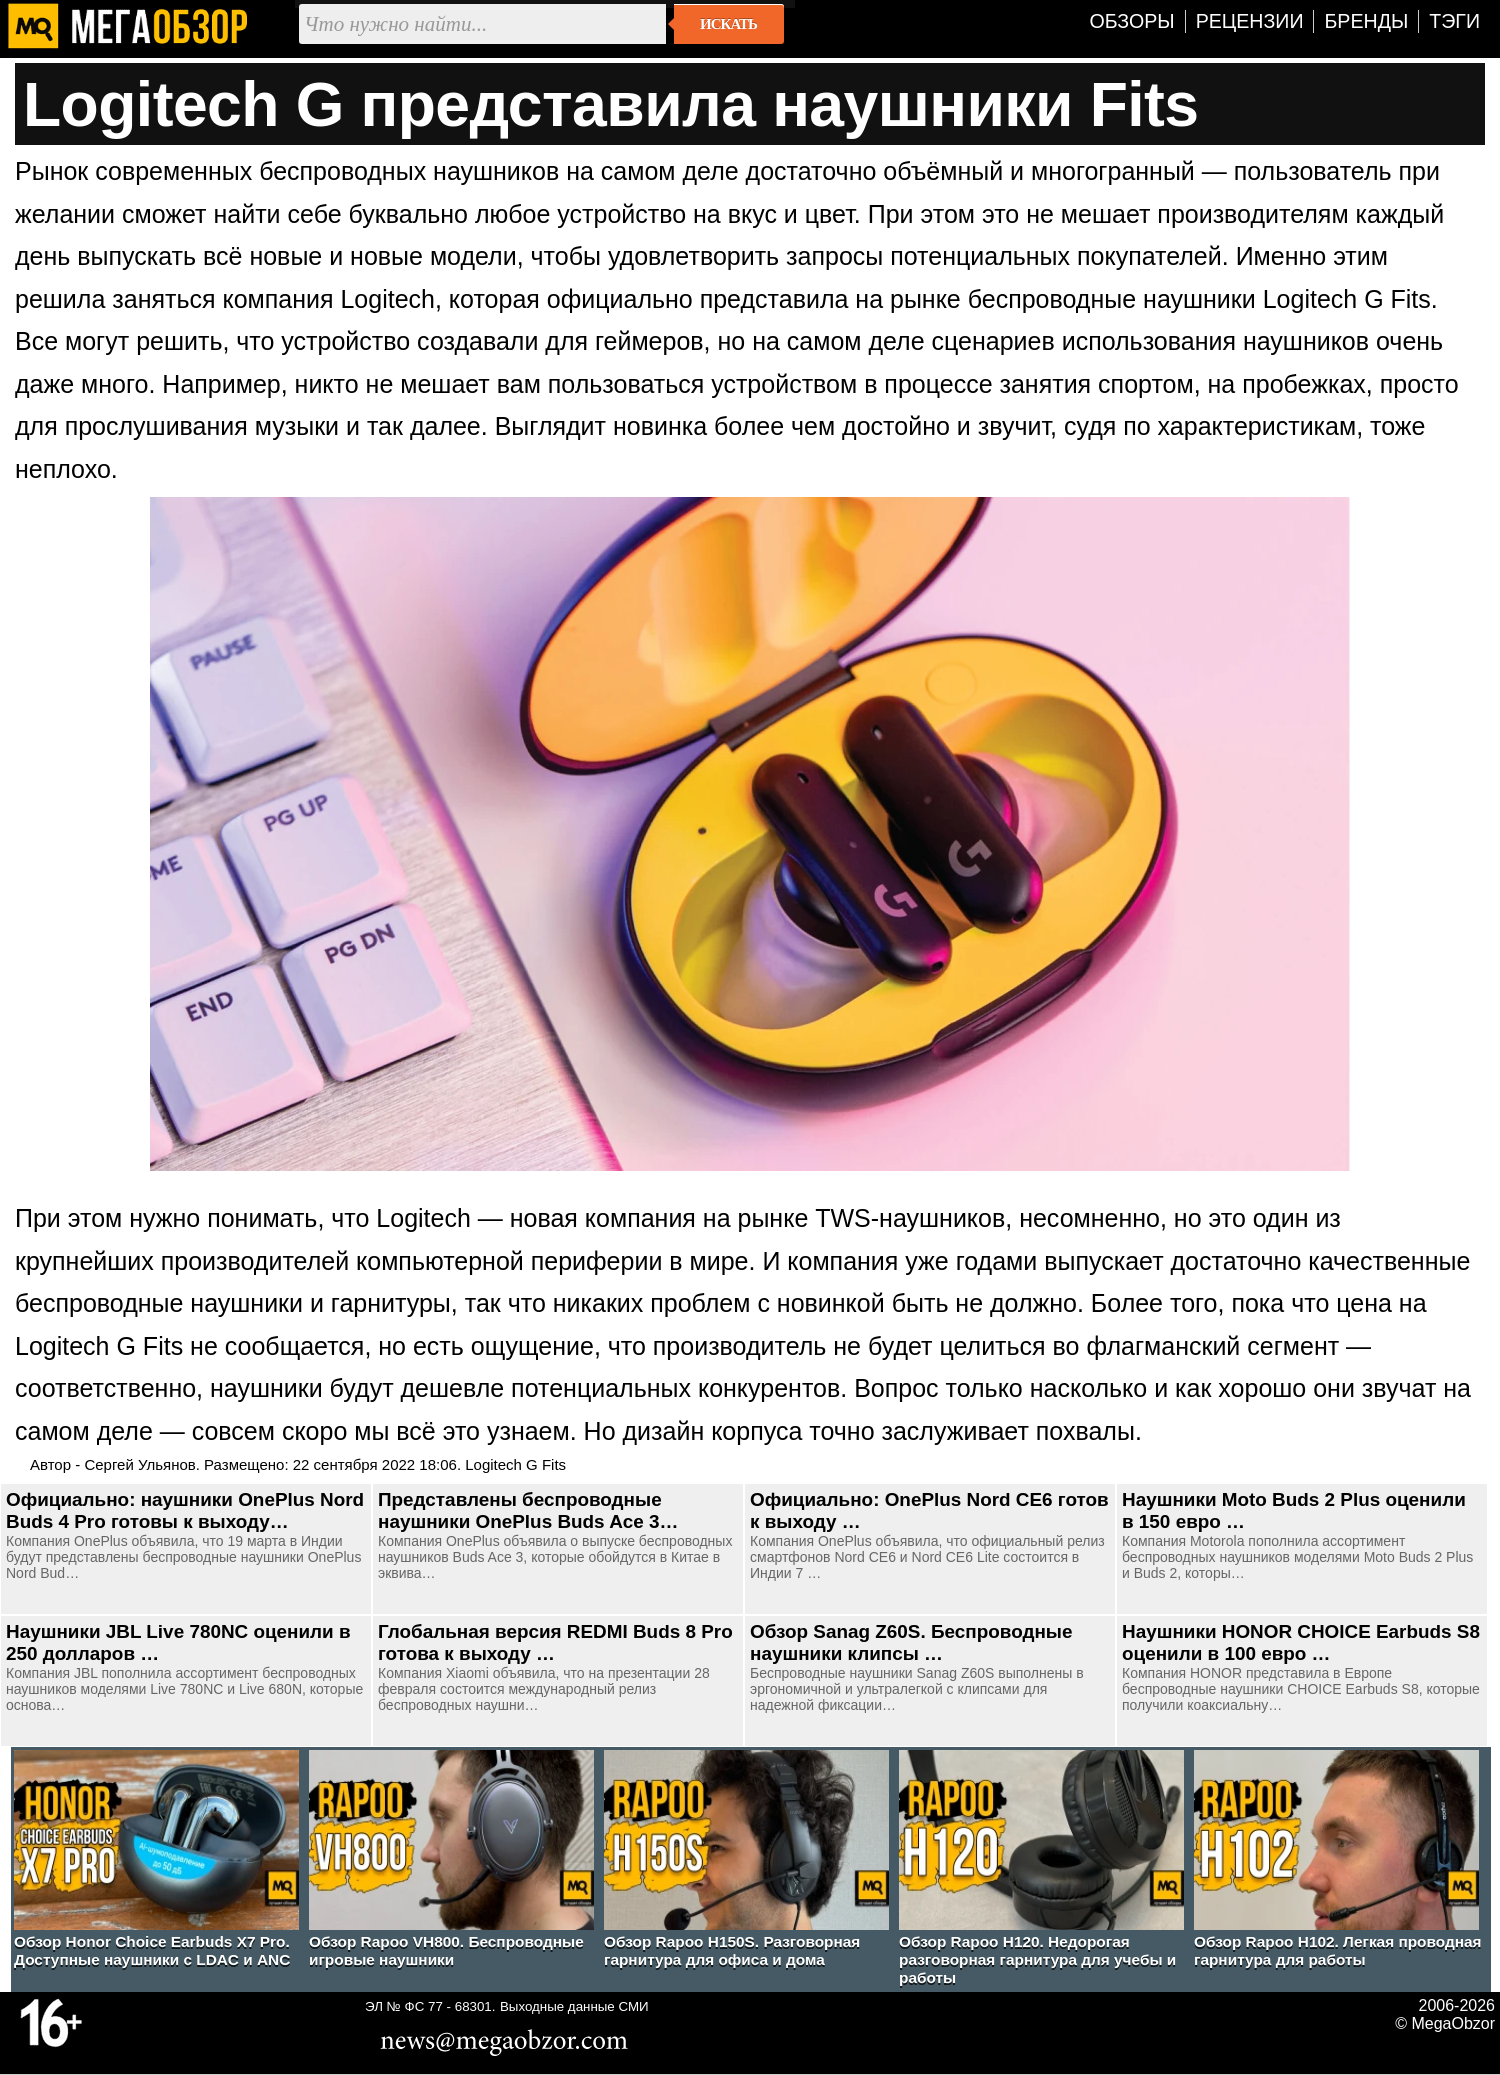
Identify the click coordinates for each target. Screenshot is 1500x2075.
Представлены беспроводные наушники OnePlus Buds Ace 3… (528, 1510)
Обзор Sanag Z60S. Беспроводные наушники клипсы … (911, 1642)
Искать (728, 24)
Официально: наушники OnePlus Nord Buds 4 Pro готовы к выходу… (185, 1510)
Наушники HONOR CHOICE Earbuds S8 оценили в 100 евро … (1301, 1642)
